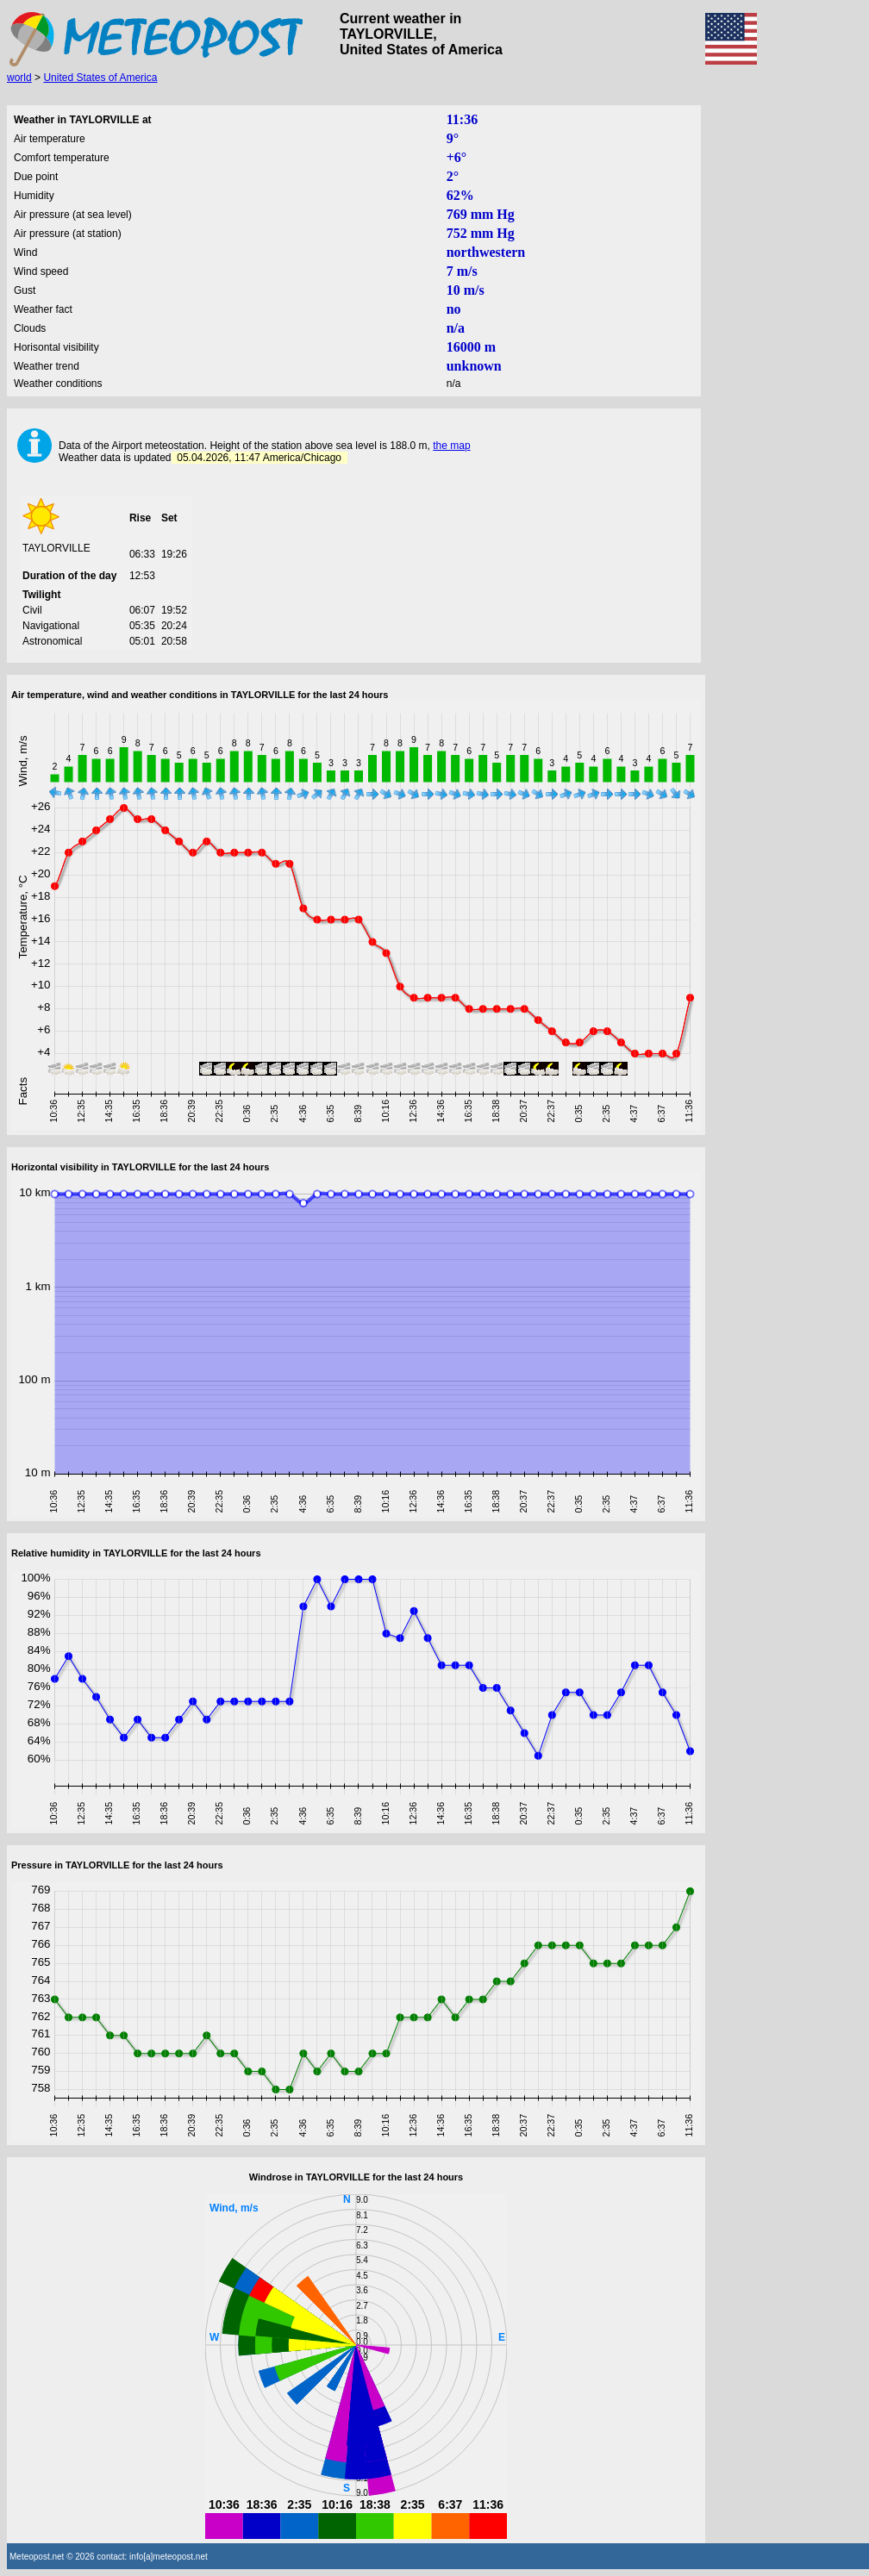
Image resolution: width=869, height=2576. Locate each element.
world (19, 78)
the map (451, 446)
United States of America (100, 78)
